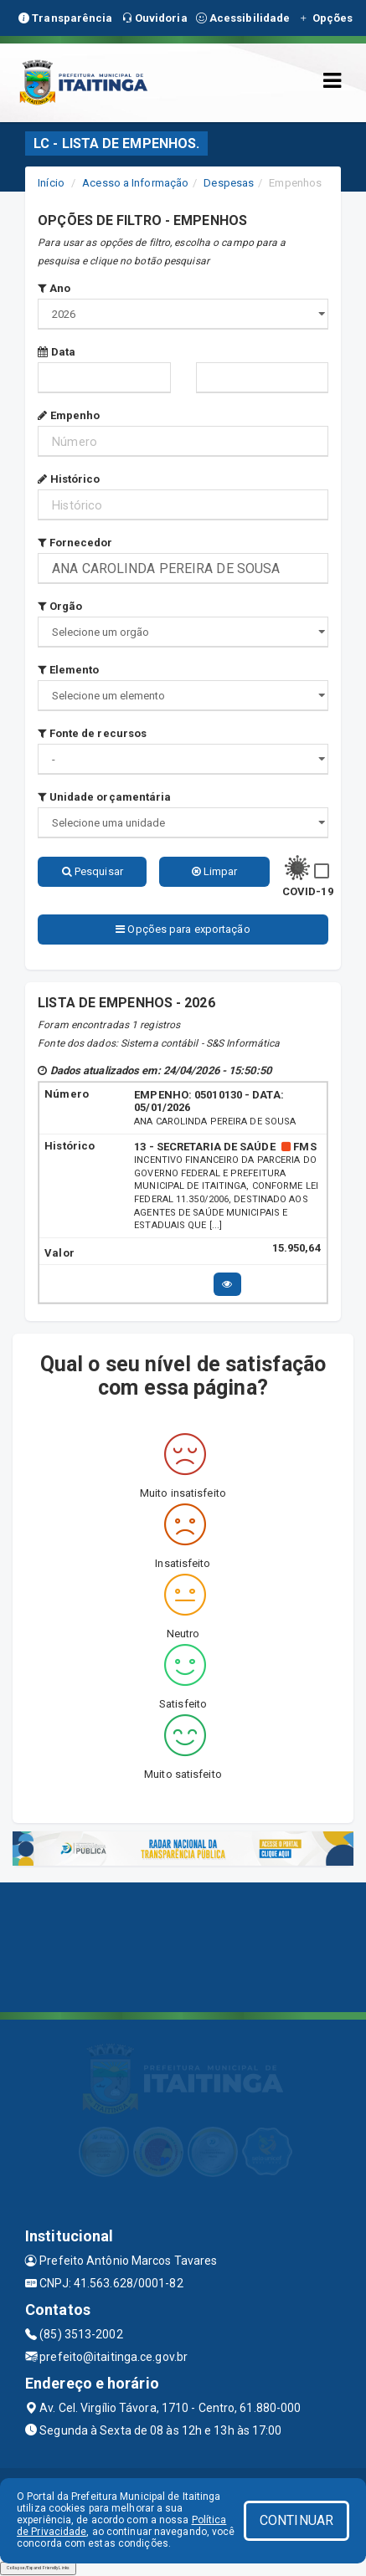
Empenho (69, 415)
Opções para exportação (183, 929)
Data (56, 352)
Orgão (60, 606)
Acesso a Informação (135, 183)
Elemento (68, 669)
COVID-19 (307, 891)
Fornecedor (75, 542)
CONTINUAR (296, 2520)
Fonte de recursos (92, 733)
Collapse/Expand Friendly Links (38, 2567)
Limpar (215, 871)
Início (51, 183)
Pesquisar (92, 871)
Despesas (229, 183)
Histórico (69, 479)
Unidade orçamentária (104, 797)
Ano (54, 288)
